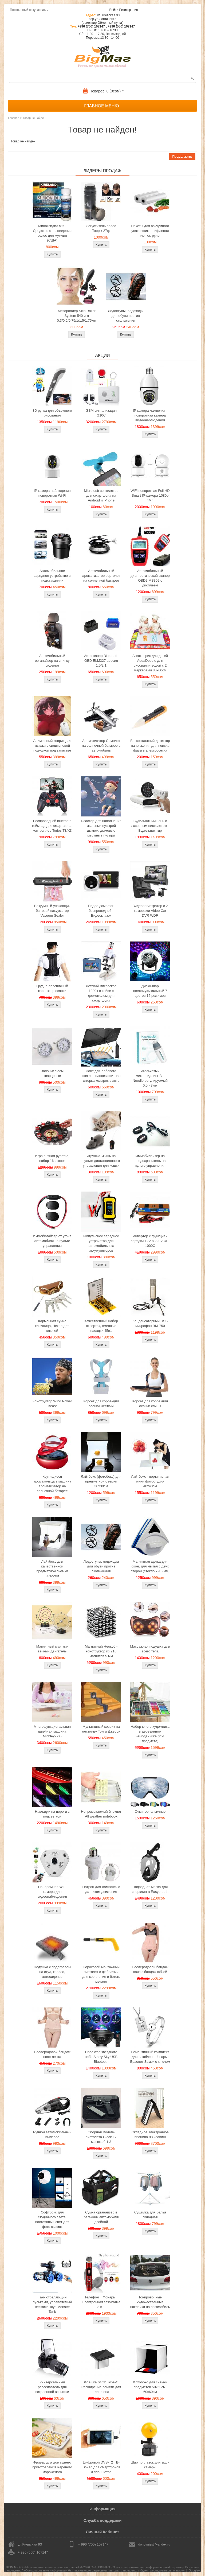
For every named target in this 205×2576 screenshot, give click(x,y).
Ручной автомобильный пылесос (52, 2134)
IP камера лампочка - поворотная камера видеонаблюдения (150, 415)
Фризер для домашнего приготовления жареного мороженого (52, 2467)
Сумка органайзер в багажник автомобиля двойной (101, 2217)
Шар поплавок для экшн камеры (150, 2464)
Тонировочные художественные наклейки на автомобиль (150, 2302)
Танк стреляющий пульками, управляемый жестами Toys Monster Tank (52, 2304)
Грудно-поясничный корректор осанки (52, 988)
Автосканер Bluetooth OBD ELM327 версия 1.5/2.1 (101, 660)
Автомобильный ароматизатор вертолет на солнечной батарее (101, 575)
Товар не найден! (34, 117)
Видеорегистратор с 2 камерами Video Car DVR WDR (150, 910)
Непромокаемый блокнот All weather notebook (101, 1814)
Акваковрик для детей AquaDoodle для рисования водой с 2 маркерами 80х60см (150, 663)
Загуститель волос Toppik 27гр (101, 228)
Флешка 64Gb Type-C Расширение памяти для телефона (101, 2387)
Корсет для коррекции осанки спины (150, 1403)
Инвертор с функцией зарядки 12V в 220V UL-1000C (150, 1241)
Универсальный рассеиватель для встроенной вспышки (52, 2387)
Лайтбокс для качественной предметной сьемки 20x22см (52, 1568)
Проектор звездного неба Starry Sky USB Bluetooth (101, 2057)
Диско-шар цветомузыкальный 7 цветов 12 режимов (150, 991)
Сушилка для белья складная (150, 2214)
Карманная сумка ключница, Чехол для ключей (52, 1326)
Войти (114, 10)
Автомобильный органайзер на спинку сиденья (52, 660)
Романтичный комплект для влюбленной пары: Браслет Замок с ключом (150, 2057)
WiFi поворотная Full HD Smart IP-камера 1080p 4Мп (150, 495)
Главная (13, 117)
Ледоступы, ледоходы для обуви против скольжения (125, 315)
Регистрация (128, 10)
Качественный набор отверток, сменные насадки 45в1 (101, 1326)
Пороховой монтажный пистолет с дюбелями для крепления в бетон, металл (101, 1974)
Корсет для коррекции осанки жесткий (101, 1403)
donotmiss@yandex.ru (154, 2544)
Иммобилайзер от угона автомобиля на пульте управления (52, 1241)
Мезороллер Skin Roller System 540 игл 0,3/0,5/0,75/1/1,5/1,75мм (76, 315)
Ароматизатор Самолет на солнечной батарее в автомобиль (101, 745)
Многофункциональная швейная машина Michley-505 (52, 1731)
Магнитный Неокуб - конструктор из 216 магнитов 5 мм (101, 1651)
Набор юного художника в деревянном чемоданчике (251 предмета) (150, 1734)
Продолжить (182, 156)
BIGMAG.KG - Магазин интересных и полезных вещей (43, 2567)
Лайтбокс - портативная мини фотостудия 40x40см (150, 1481)
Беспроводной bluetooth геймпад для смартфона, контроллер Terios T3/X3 (52, 825)
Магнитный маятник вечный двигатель (52, 1648)
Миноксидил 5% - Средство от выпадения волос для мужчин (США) (52, 233)
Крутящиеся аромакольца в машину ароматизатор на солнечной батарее (52, 1483)
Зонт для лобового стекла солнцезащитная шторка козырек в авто (101, 1076)
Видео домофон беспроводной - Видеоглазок (101, 910)
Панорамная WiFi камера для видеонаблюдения (52, 1891)
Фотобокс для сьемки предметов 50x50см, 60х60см (150, 2387)
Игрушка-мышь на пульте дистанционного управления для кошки (101, 1161)
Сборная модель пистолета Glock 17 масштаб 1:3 (101, 2137)
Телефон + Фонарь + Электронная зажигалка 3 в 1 (101, 2302)
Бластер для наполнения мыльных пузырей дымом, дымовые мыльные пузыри (101, 828)
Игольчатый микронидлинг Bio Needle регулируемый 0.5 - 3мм (150, 1078)
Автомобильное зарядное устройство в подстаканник (52, 575)
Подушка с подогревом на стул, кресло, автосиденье (52, 1972)
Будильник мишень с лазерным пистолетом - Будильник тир (150, 825)
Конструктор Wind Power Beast (52, 1403)
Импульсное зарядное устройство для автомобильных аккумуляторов (101, 1243)
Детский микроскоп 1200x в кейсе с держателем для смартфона (101, 993)
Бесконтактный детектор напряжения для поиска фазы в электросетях (150, 745)
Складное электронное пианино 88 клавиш (150, 2134)
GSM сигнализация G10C (101, 412)
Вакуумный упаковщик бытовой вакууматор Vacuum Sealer (52, 910)
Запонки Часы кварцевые (52, 1073)
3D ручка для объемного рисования (52, 412)
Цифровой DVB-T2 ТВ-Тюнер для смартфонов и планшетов (101, 2467)
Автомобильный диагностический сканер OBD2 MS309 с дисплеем (150, 578)
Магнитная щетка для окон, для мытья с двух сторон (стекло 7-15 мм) (150, 1566)
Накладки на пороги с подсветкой (52, 1814)
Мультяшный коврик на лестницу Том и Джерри (101, 1729)
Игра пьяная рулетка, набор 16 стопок (52, 1158)
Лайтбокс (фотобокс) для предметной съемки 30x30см (101, 1481)
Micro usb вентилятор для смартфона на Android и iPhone (101, 495)
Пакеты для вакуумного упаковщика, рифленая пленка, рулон (150, 231)
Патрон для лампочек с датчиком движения (101, 1889)
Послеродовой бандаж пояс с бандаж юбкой (150, 1969)
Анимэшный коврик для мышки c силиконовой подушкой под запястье (52, 745)
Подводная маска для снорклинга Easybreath (150, 1889)
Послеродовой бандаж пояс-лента (52, 2054)
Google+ (194, 2570)
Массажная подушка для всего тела (150, 1648)
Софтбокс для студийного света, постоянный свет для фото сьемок (52, 2219)
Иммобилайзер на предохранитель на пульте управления (150, 1161)
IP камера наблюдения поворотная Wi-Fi (52, 493)
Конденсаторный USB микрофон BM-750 (150, 1323)
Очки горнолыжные (150, 1812)
